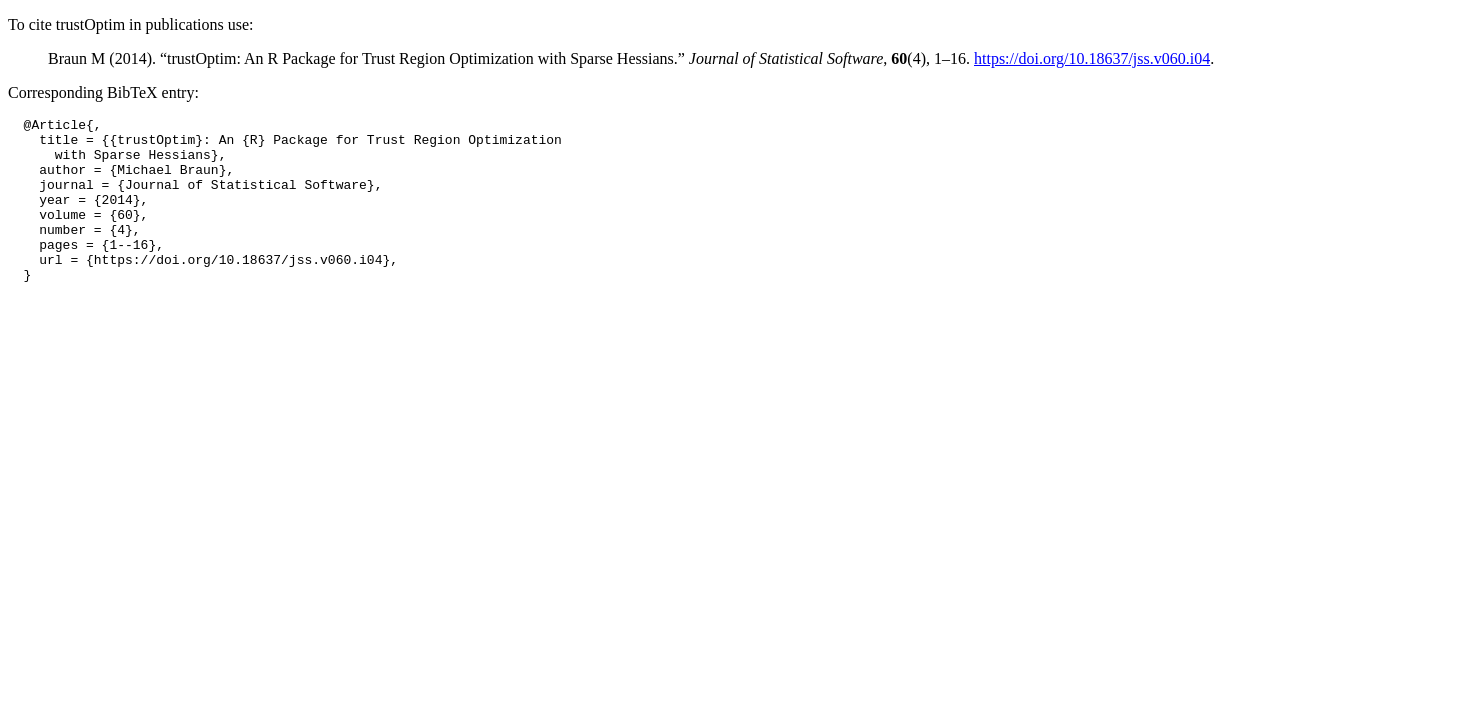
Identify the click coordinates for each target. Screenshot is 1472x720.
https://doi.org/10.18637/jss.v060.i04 (1092, 58)
